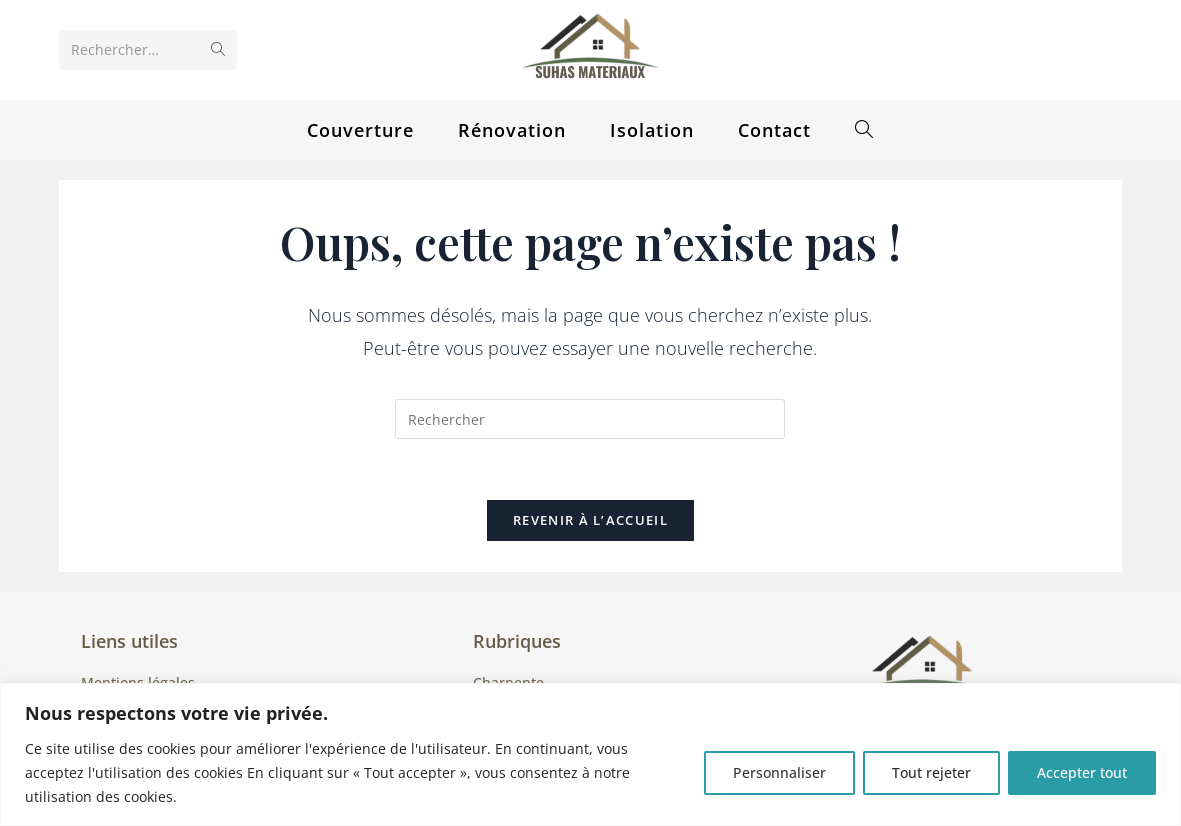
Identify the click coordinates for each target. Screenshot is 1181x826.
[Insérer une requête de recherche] (590, 419)
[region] (590, 754)
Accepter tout (1082, 772)
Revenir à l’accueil (590, 520)
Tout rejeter (931, 772)
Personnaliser (779, 772)
